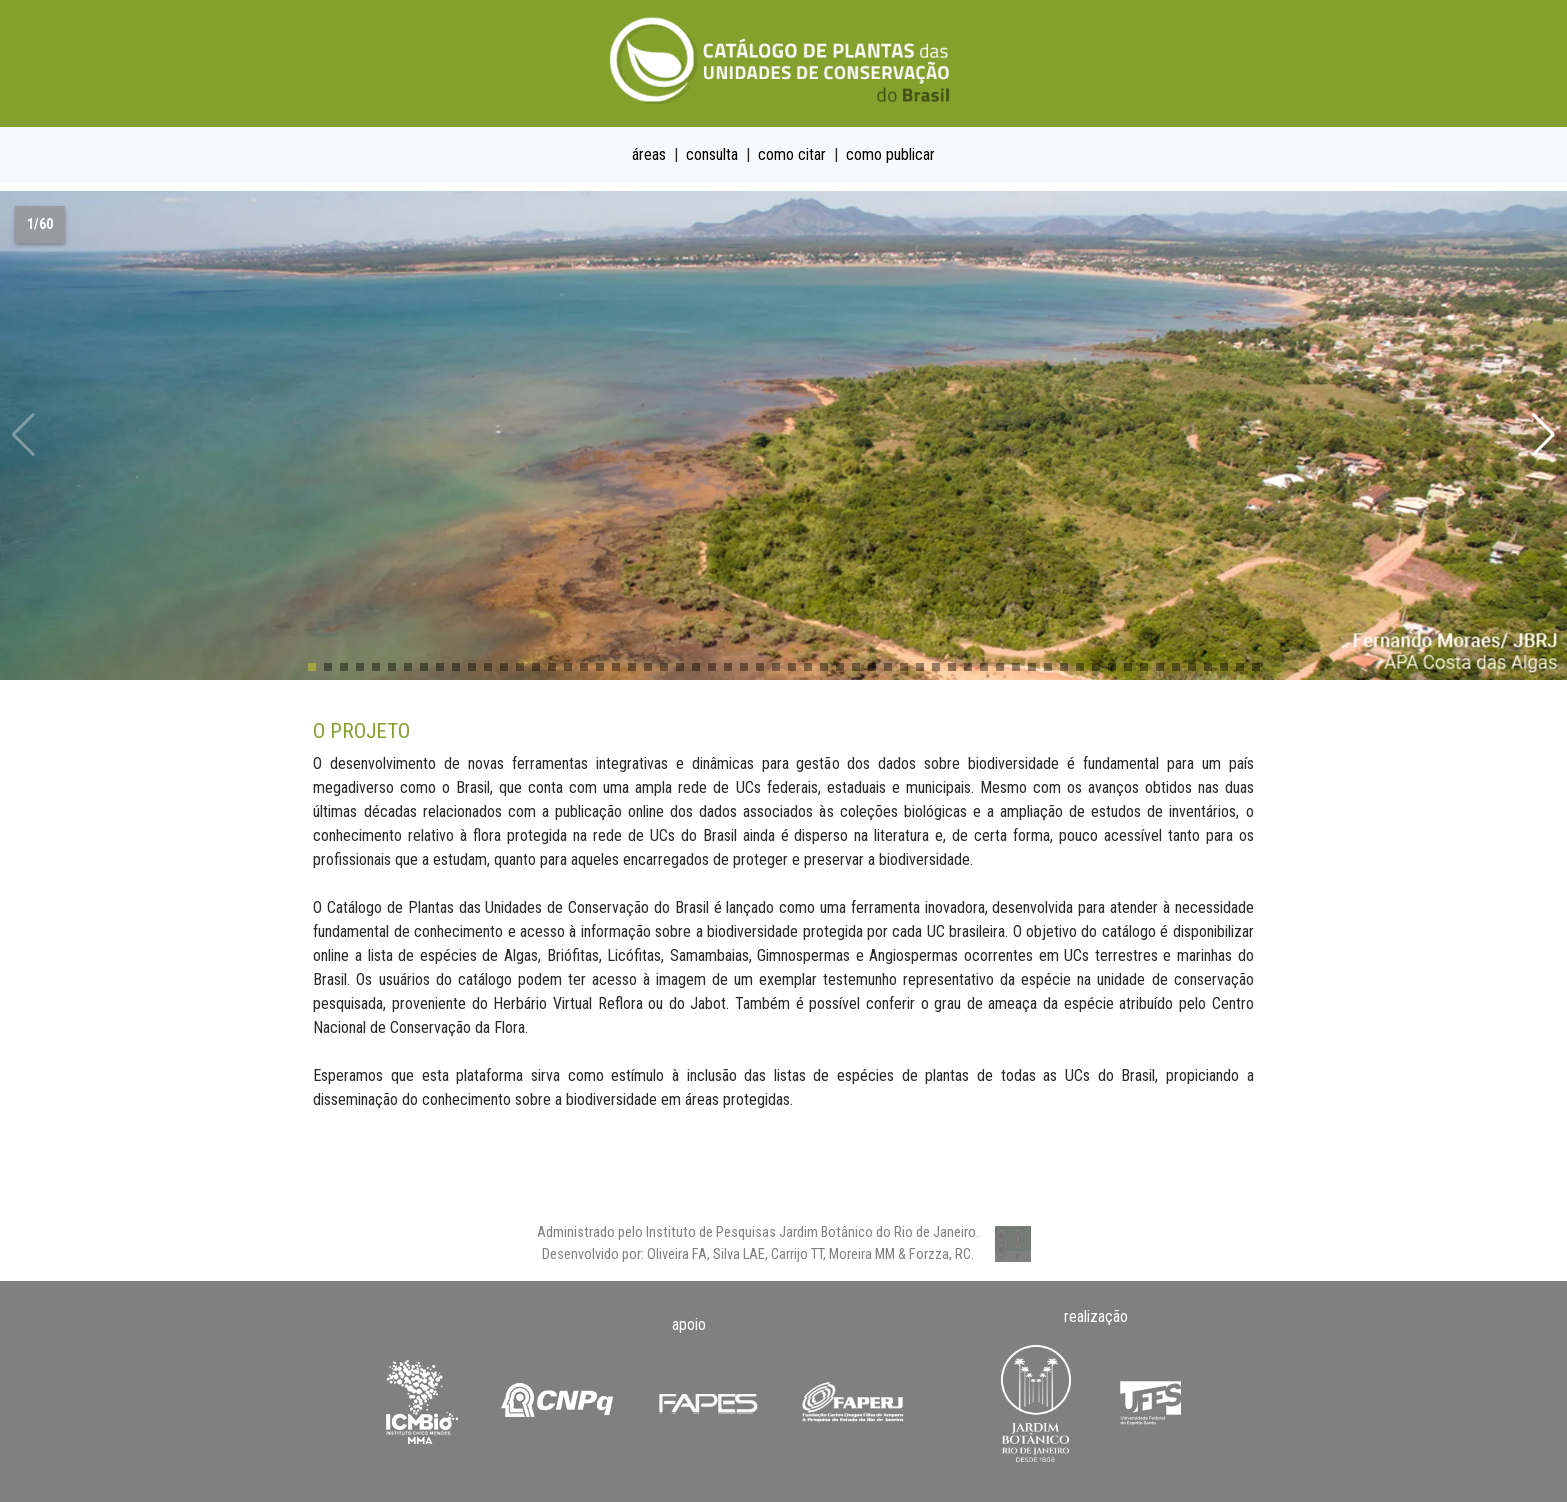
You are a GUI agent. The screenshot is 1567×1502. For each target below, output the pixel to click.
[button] (1543, 435)
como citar (792, 154)
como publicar (890, 154)
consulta (712, 154)
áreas (649, 154)
